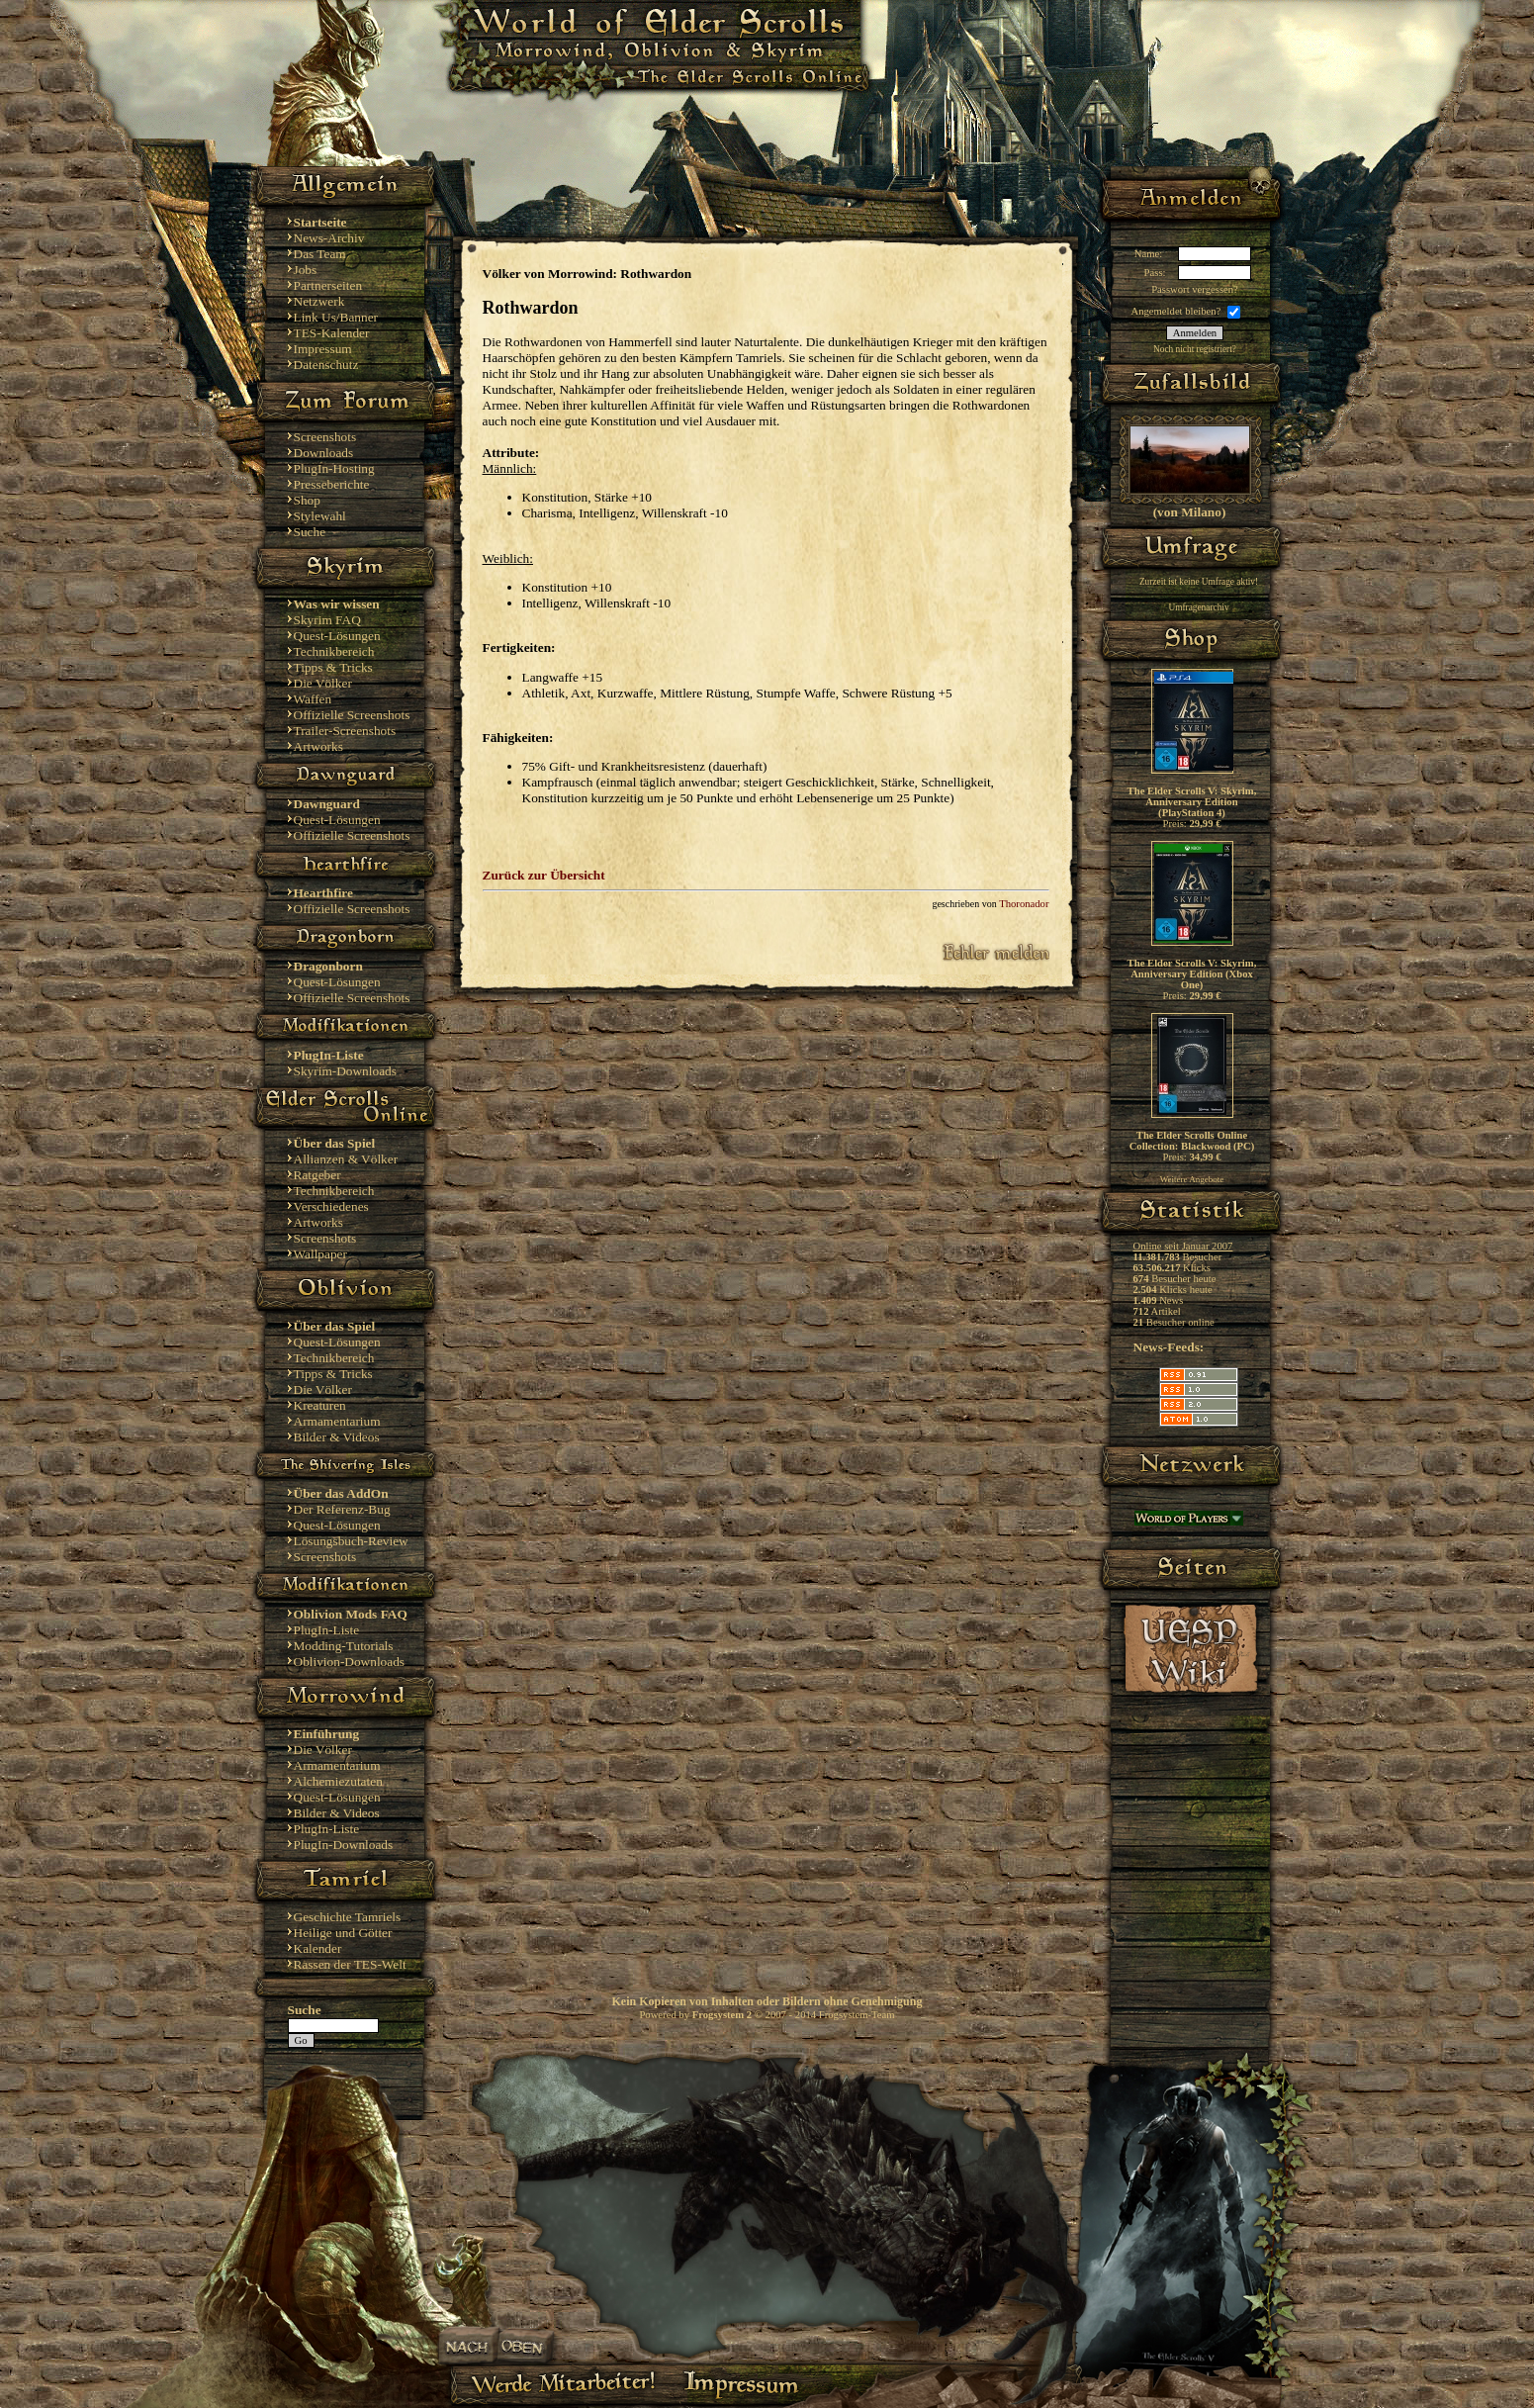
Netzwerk (319, 301)
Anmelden (1195, 332)
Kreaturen (320, 1405)
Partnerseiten (328, 285)
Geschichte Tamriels (348, 1916)
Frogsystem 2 (722, 2014)
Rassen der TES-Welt (350, 1964)
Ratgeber (317, 1174)
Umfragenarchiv (1198, 607)
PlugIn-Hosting (334, 468)
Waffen (313, 699)
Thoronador (1023, 903)
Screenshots (325, 436)
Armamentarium (337, 1421)
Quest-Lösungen (337, 635)
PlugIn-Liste (327, 1629)
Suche (310, 531)
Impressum (323, 348)
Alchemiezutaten (338, 1781)
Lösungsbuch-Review (351, 1540)
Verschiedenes (331, 1206)
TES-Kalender (332, 332)
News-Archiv (329, 238)
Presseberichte (332, 484)
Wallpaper (320, 1254)
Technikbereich (334, 651)
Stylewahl (320, 516)
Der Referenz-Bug (342, 1509)
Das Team (320, 253)
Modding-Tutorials (344, 1645)
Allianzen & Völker (346, 1159)
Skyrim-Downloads (345, 1071)
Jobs (305, 269)
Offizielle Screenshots (352, 714)
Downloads (324, 452)
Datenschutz (326, 364)
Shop (307, 500)
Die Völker (323, 683)
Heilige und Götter (343, 1932)
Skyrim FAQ (327, 619)
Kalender (318, 1948)
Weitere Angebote (1192, 1179)
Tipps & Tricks (333, 667)
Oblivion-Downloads (350, 1661)
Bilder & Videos (337, 1437)
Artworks (318, 746)
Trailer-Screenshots (345, 730)
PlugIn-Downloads (344, 1844)
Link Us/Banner (336, 317)
